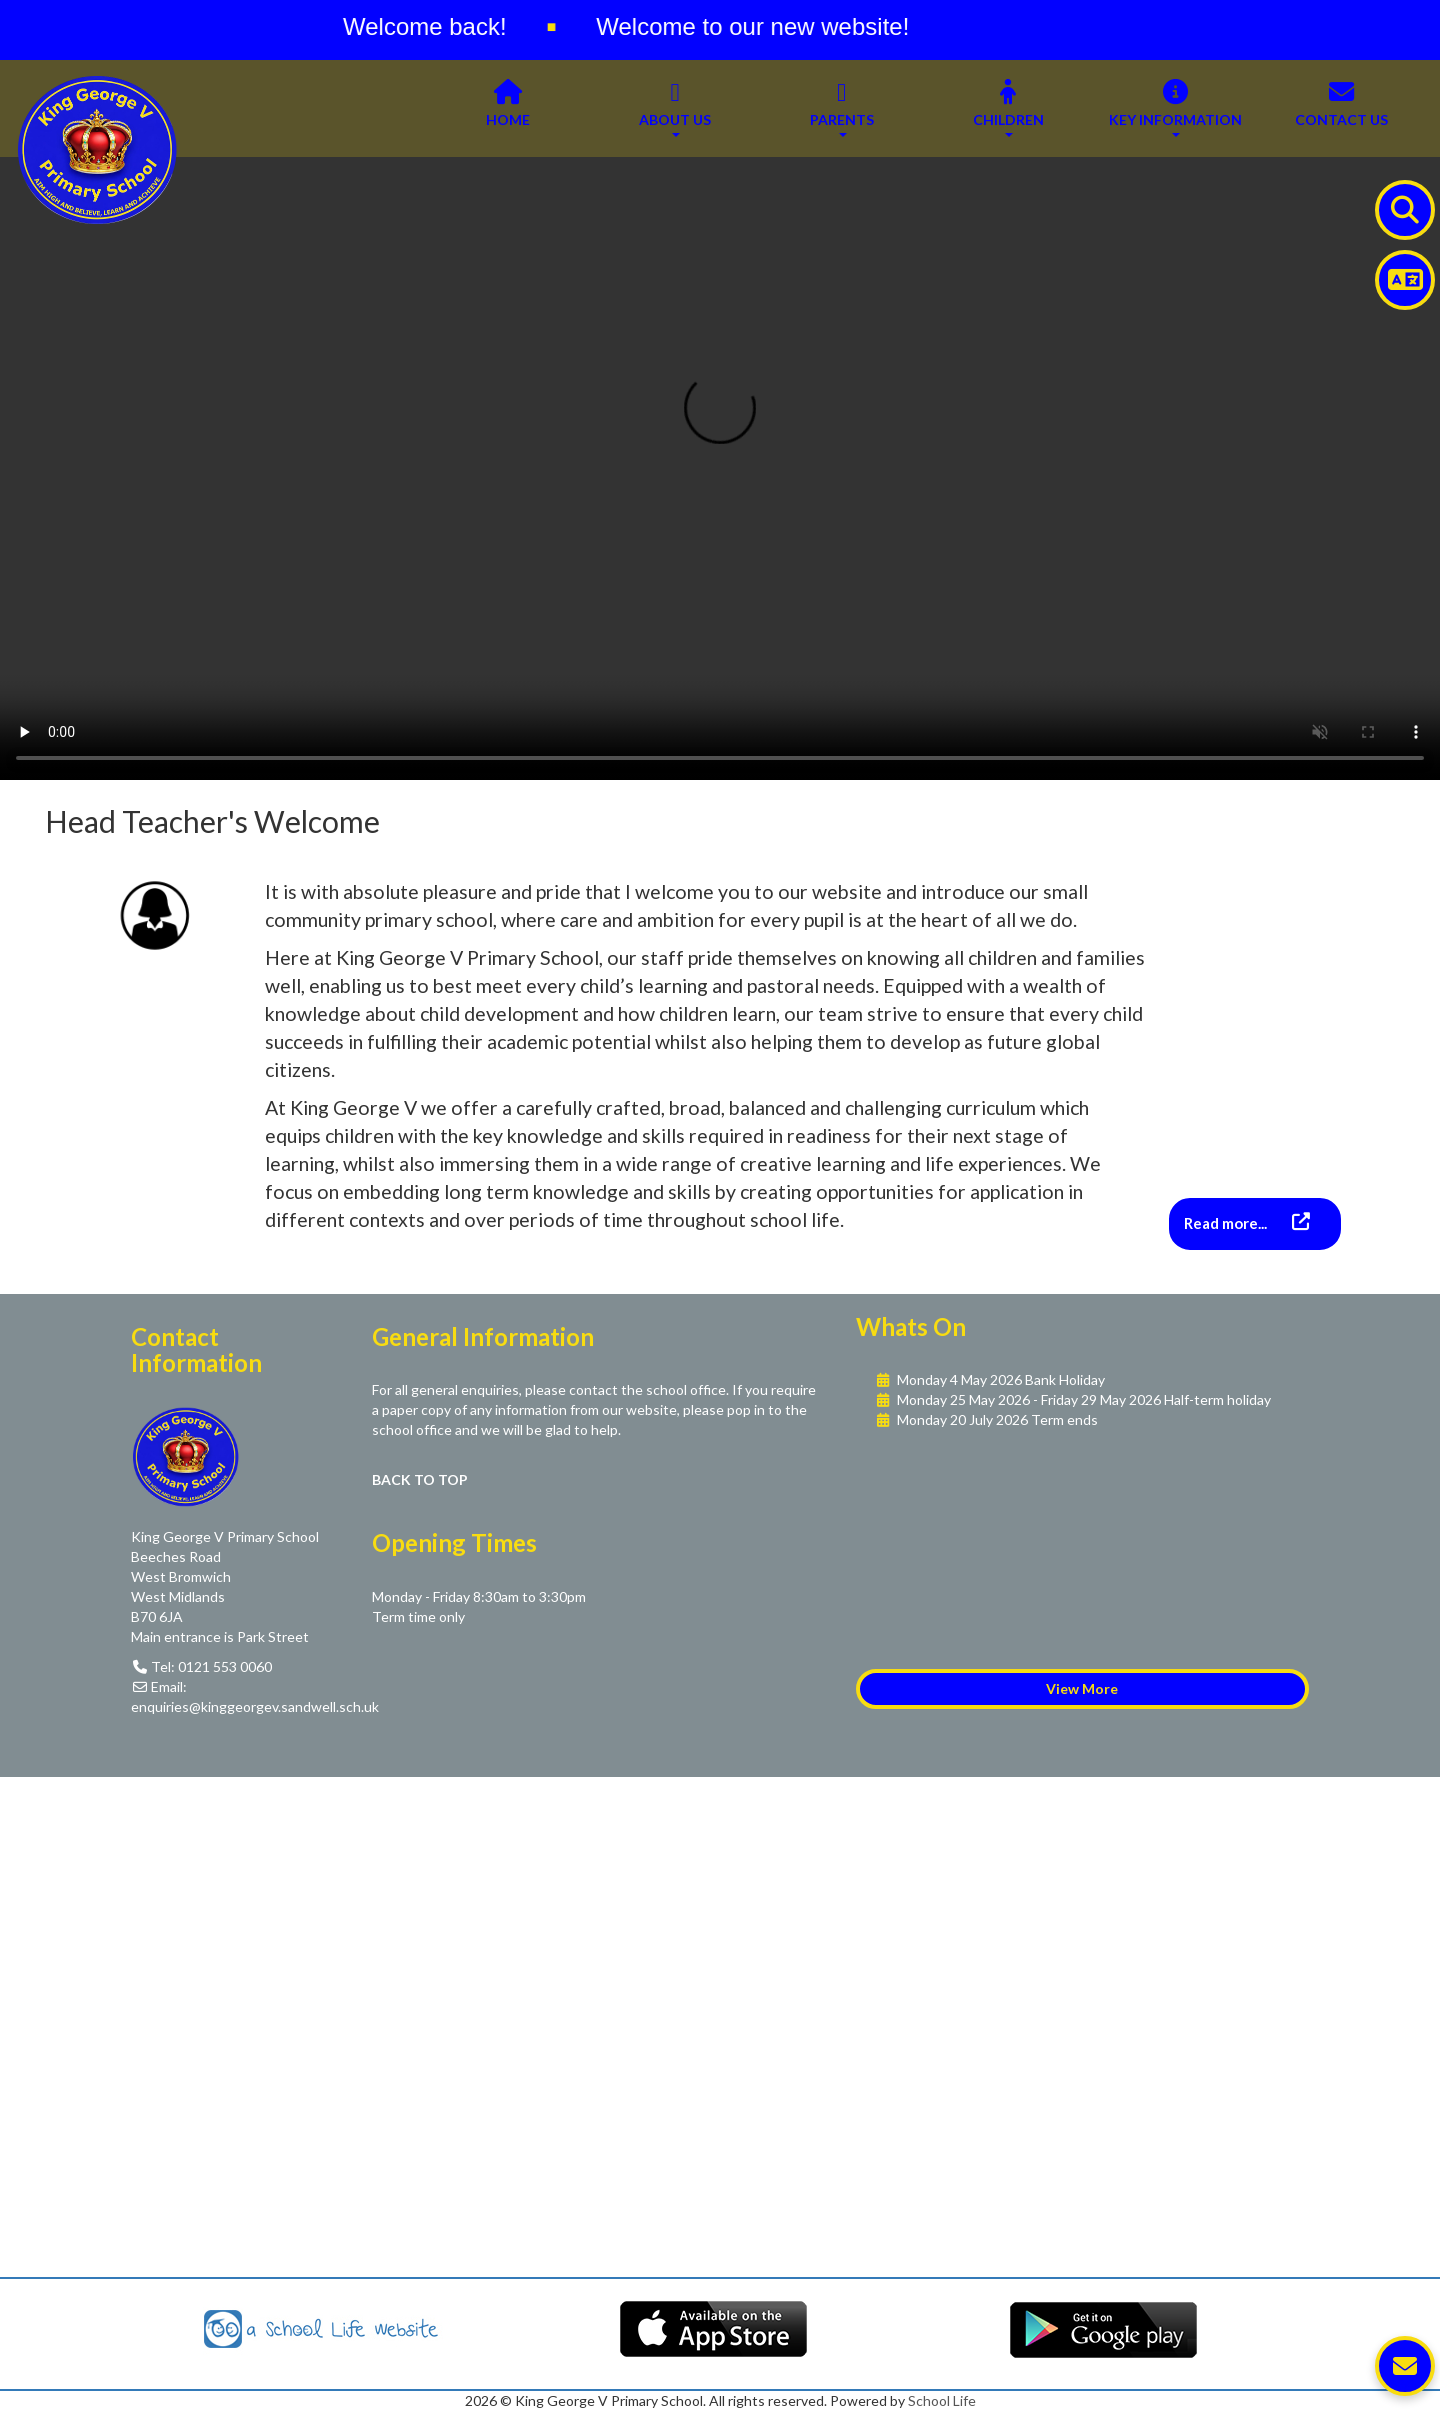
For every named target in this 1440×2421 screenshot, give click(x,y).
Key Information (1175, 108)
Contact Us (1341, 108)
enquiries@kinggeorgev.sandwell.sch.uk (255, 1706)
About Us (675, 108)
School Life (942, 2400)
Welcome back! (439, 26)
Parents (842, 108)
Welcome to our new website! (767, 26)
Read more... (1227, 1223)
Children (1008, 108)
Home (508, 108)
